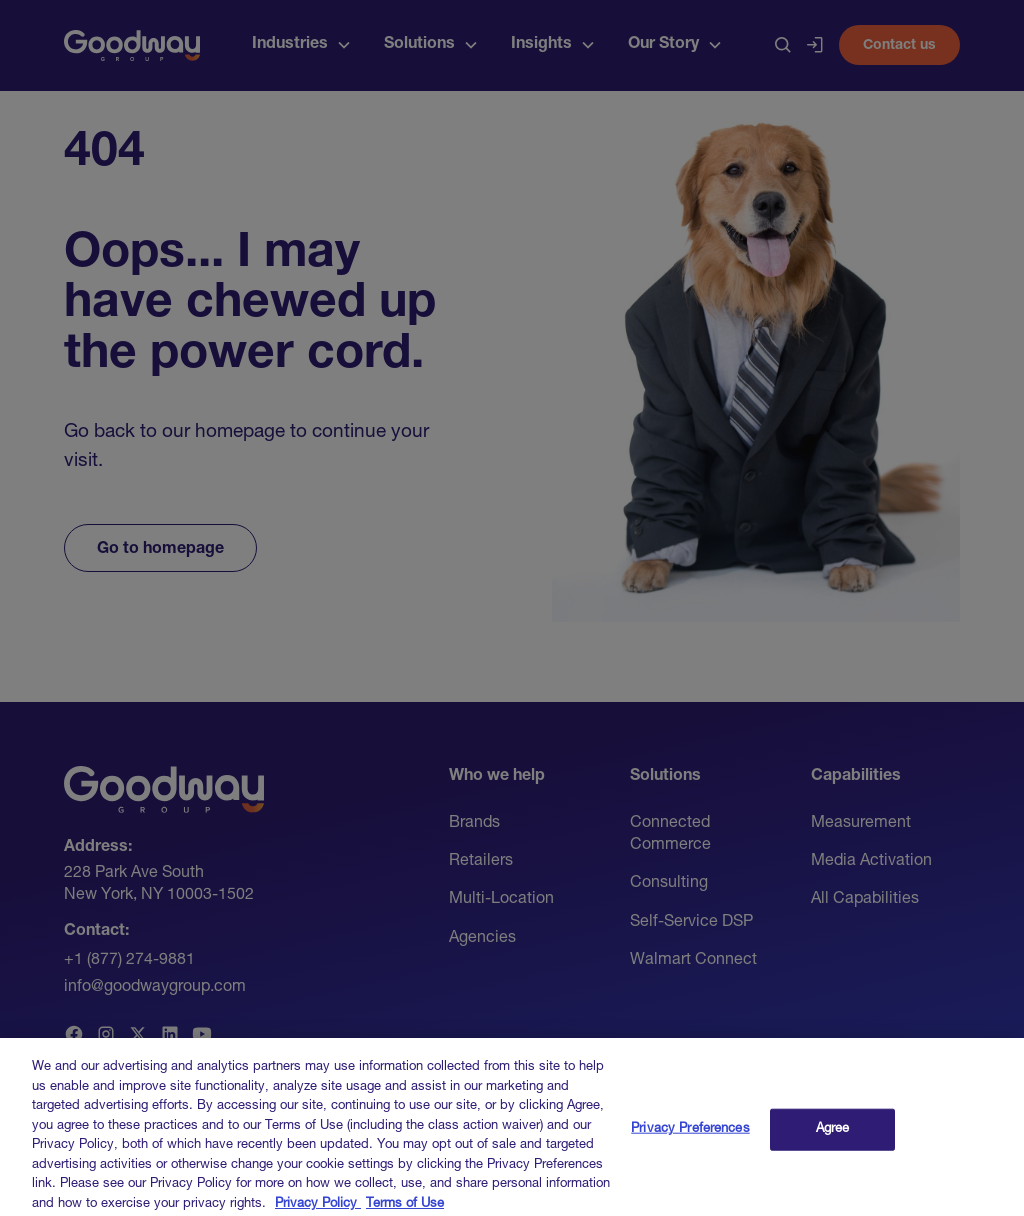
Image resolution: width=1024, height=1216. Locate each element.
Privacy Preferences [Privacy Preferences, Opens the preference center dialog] (690, 1136)
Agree (833, 1136)
